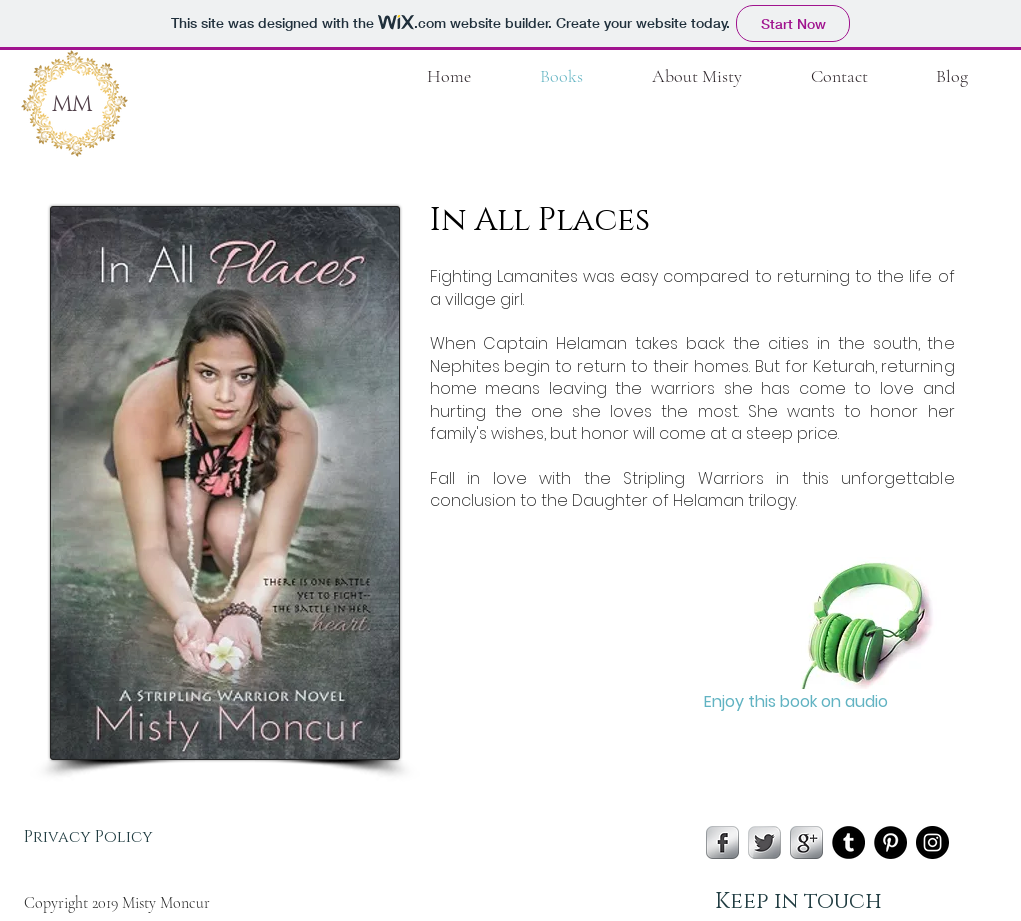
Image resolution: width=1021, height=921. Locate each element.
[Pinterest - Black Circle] (890, 842)
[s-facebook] (722, 842)
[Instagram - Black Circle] (932, 842)
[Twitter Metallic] (764, 842)
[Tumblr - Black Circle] (848, 842)
